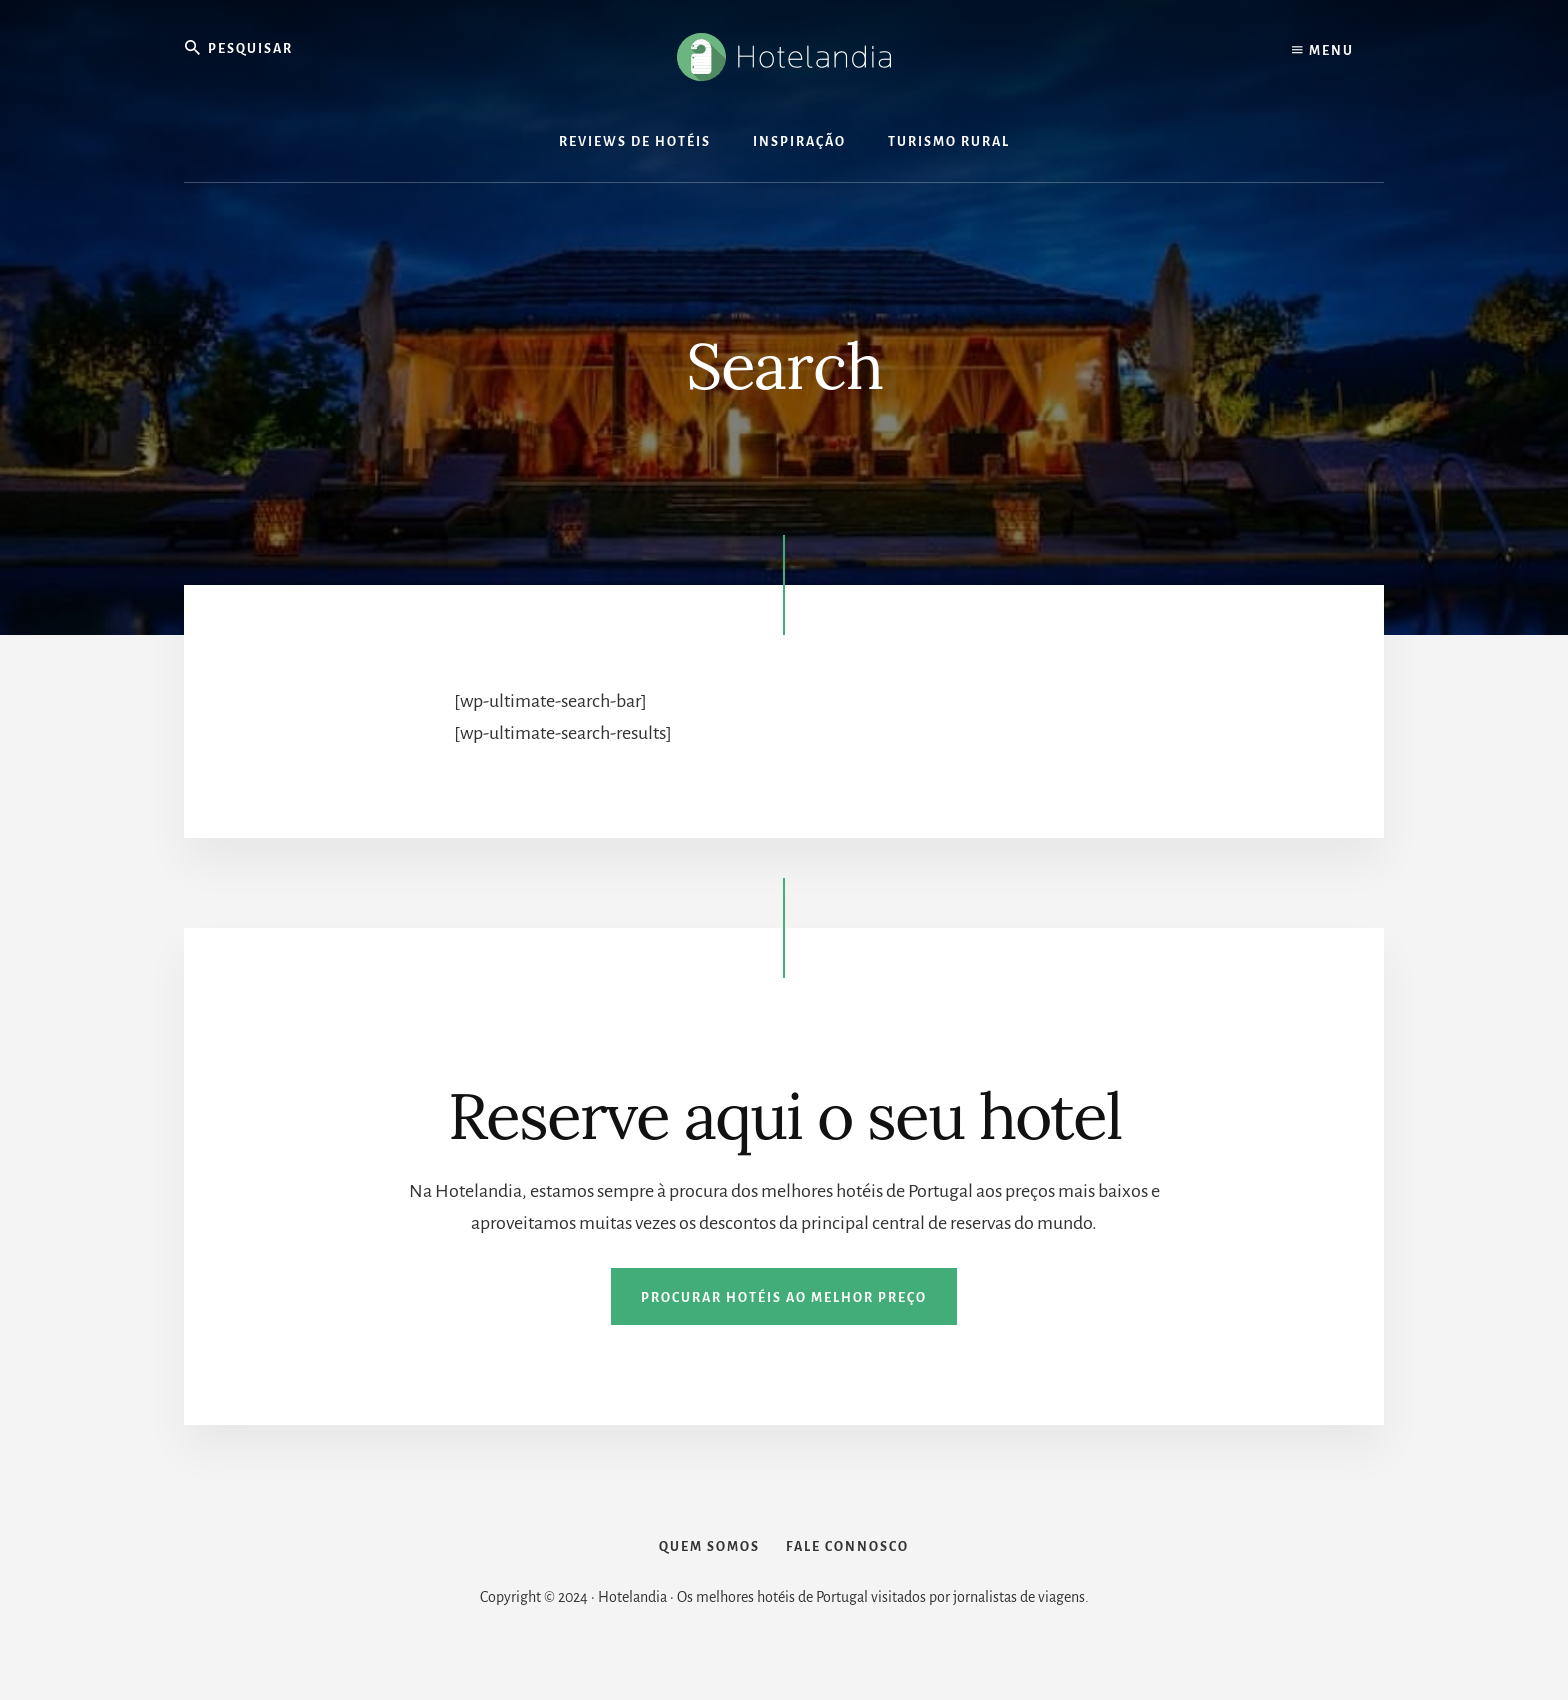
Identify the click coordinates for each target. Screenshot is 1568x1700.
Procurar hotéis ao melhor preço (784, 1298)
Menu (1323, 50)
